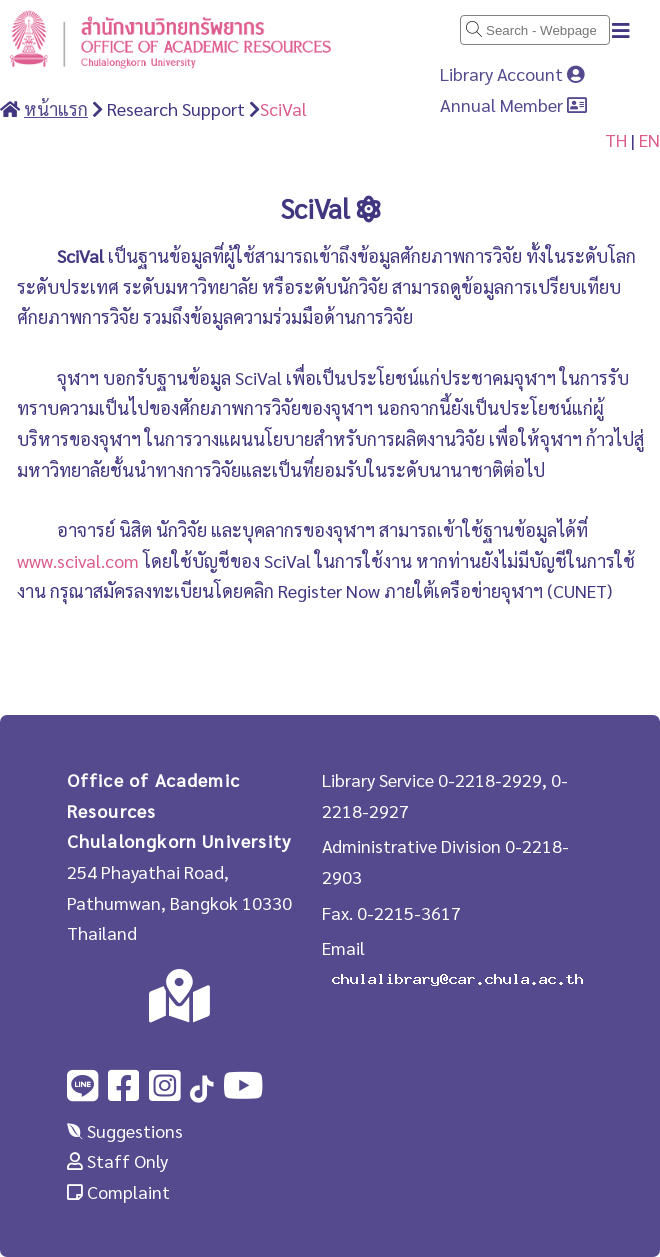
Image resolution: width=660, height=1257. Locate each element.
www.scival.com (78, 560)
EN (649, 139)
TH (616, 139)
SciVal (283, 108)
